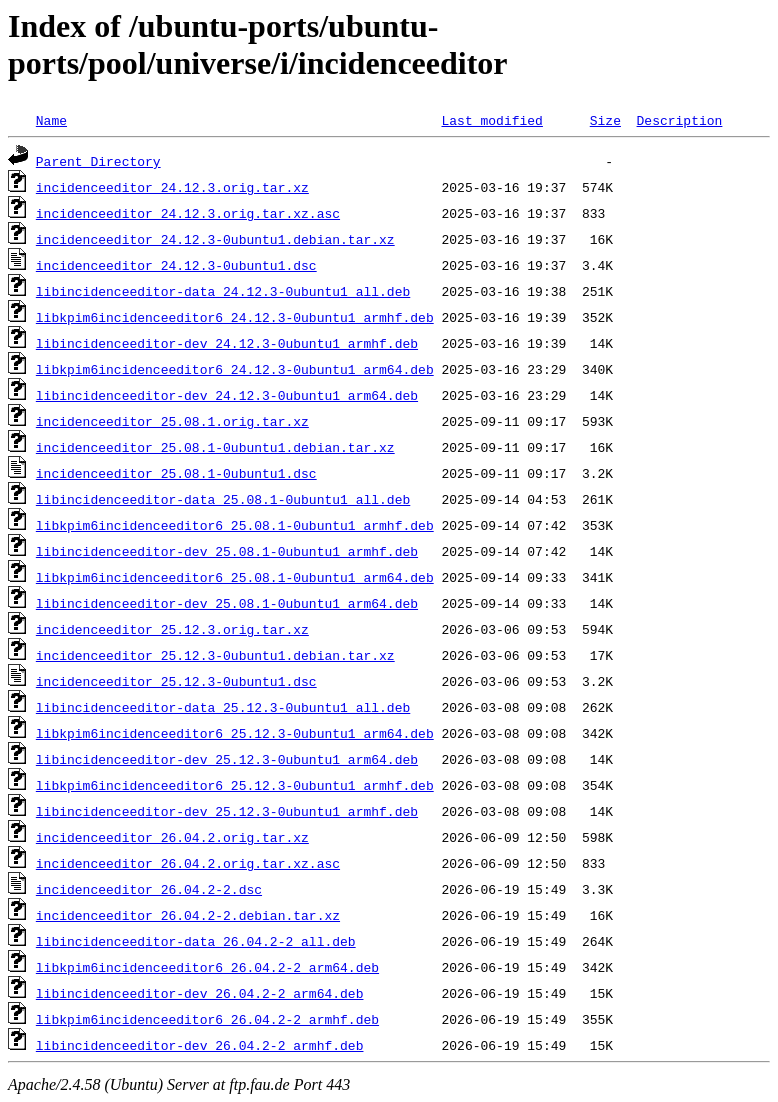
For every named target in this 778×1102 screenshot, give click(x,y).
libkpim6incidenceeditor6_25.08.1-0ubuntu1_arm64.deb (235, 577)
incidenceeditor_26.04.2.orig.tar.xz (172, 837)
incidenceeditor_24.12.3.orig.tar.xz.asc (188, 213)
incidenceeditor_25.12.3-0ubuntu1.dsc (176, 681)
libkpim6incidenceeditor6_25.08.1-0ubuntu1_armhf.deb (235, 525)
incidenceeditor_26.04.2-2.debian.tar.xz (188, 915)
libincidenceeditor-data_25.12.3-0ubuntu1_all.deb (223, 707)
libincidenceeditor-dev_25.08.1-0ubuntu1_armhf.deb (227, 551)
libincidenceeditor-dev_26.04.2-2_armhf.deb (200, 1045)
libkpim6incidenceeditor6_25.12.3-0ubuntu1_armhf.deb (235, 785)
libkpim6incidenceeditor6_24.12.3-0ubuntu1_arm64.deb (235, 369)
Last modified (491, 120)
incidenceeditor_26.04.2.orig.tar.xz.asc (188, 863)
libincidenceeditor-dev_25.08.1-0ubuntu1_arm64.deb (227, 603)
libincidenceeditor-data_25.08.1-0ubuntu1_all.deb (223, 499)
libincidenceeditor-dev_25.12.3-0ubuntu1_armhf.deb (227, 811)
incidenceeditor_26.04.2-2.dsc (149, 889)
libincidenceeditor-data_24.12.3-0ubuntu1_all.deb (223, 291)
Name (51, 120)
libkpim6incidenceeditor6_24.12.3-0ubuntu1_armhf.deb (235, 317)
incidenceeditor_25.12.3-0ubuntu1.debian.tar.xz (215, 655)
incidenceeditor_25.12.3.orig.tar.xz (172, 629)
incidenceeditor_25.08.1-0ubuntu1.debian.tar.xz (215, 447)
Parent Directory (98, 161)
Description (679, 120)
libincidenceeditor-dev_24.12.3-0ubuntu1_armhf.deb (227, 343)
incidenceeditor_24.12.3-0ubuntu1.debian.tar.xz (215, 239)
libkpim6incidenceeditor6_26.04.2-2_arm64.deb (207, 967)
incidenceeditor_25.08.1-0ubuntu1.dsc (176, 473)
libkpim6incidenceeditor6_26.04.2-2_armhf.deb (207, 1019)
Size (605, 120)
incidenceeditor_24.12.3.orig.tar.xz (172, 187)
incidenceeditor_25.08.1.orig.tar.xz (172, 421)
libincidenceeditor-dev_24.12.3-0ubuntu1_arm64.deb (227, 395)
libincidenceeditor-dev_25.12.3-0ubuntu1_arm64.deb (227, 759)
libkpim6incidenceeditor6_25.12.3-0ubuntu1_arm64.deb (235, 733)
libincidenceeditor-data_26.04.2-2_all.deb (196, 941)
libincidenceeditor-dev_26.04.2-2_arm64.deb (200, 993)
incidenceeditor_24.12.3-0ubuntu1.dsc (176, 265)
